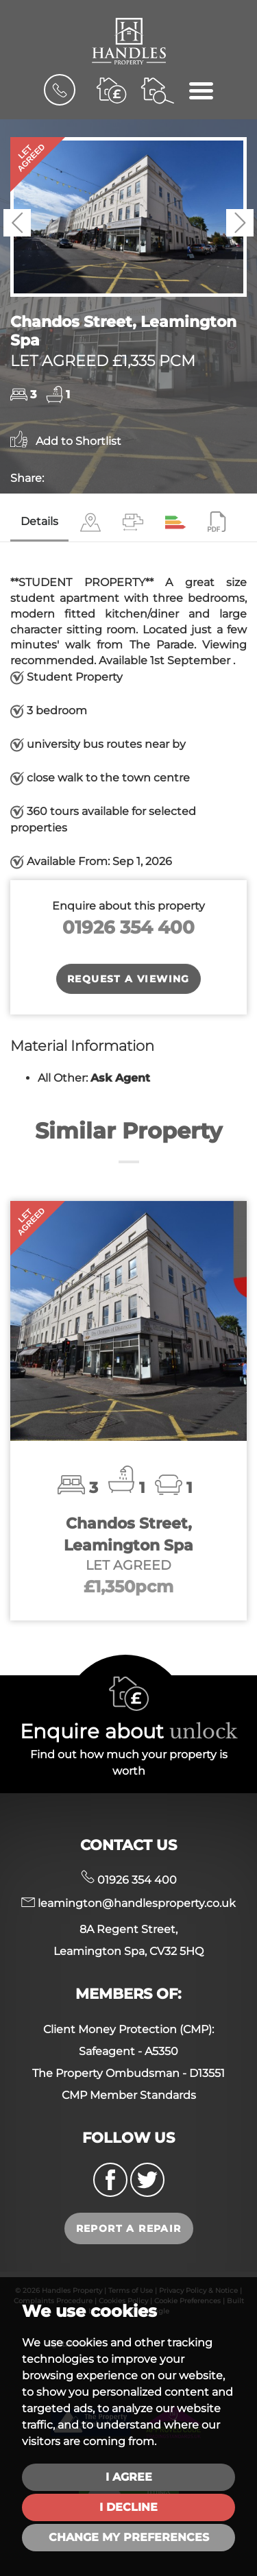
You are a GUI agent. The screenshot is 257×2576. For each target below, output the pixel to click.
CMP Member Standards (129, 2095)
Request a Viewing (128, 979)
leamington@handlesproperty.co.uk (128, 1903)
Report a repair (129, 2228)
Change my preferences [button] (129, 2537)
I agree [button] (129, 2476)
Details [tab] (39, 521)
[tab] (90, 523)
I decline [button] (128, 2507)
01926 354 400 (128, 927)
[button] (17, 222)
